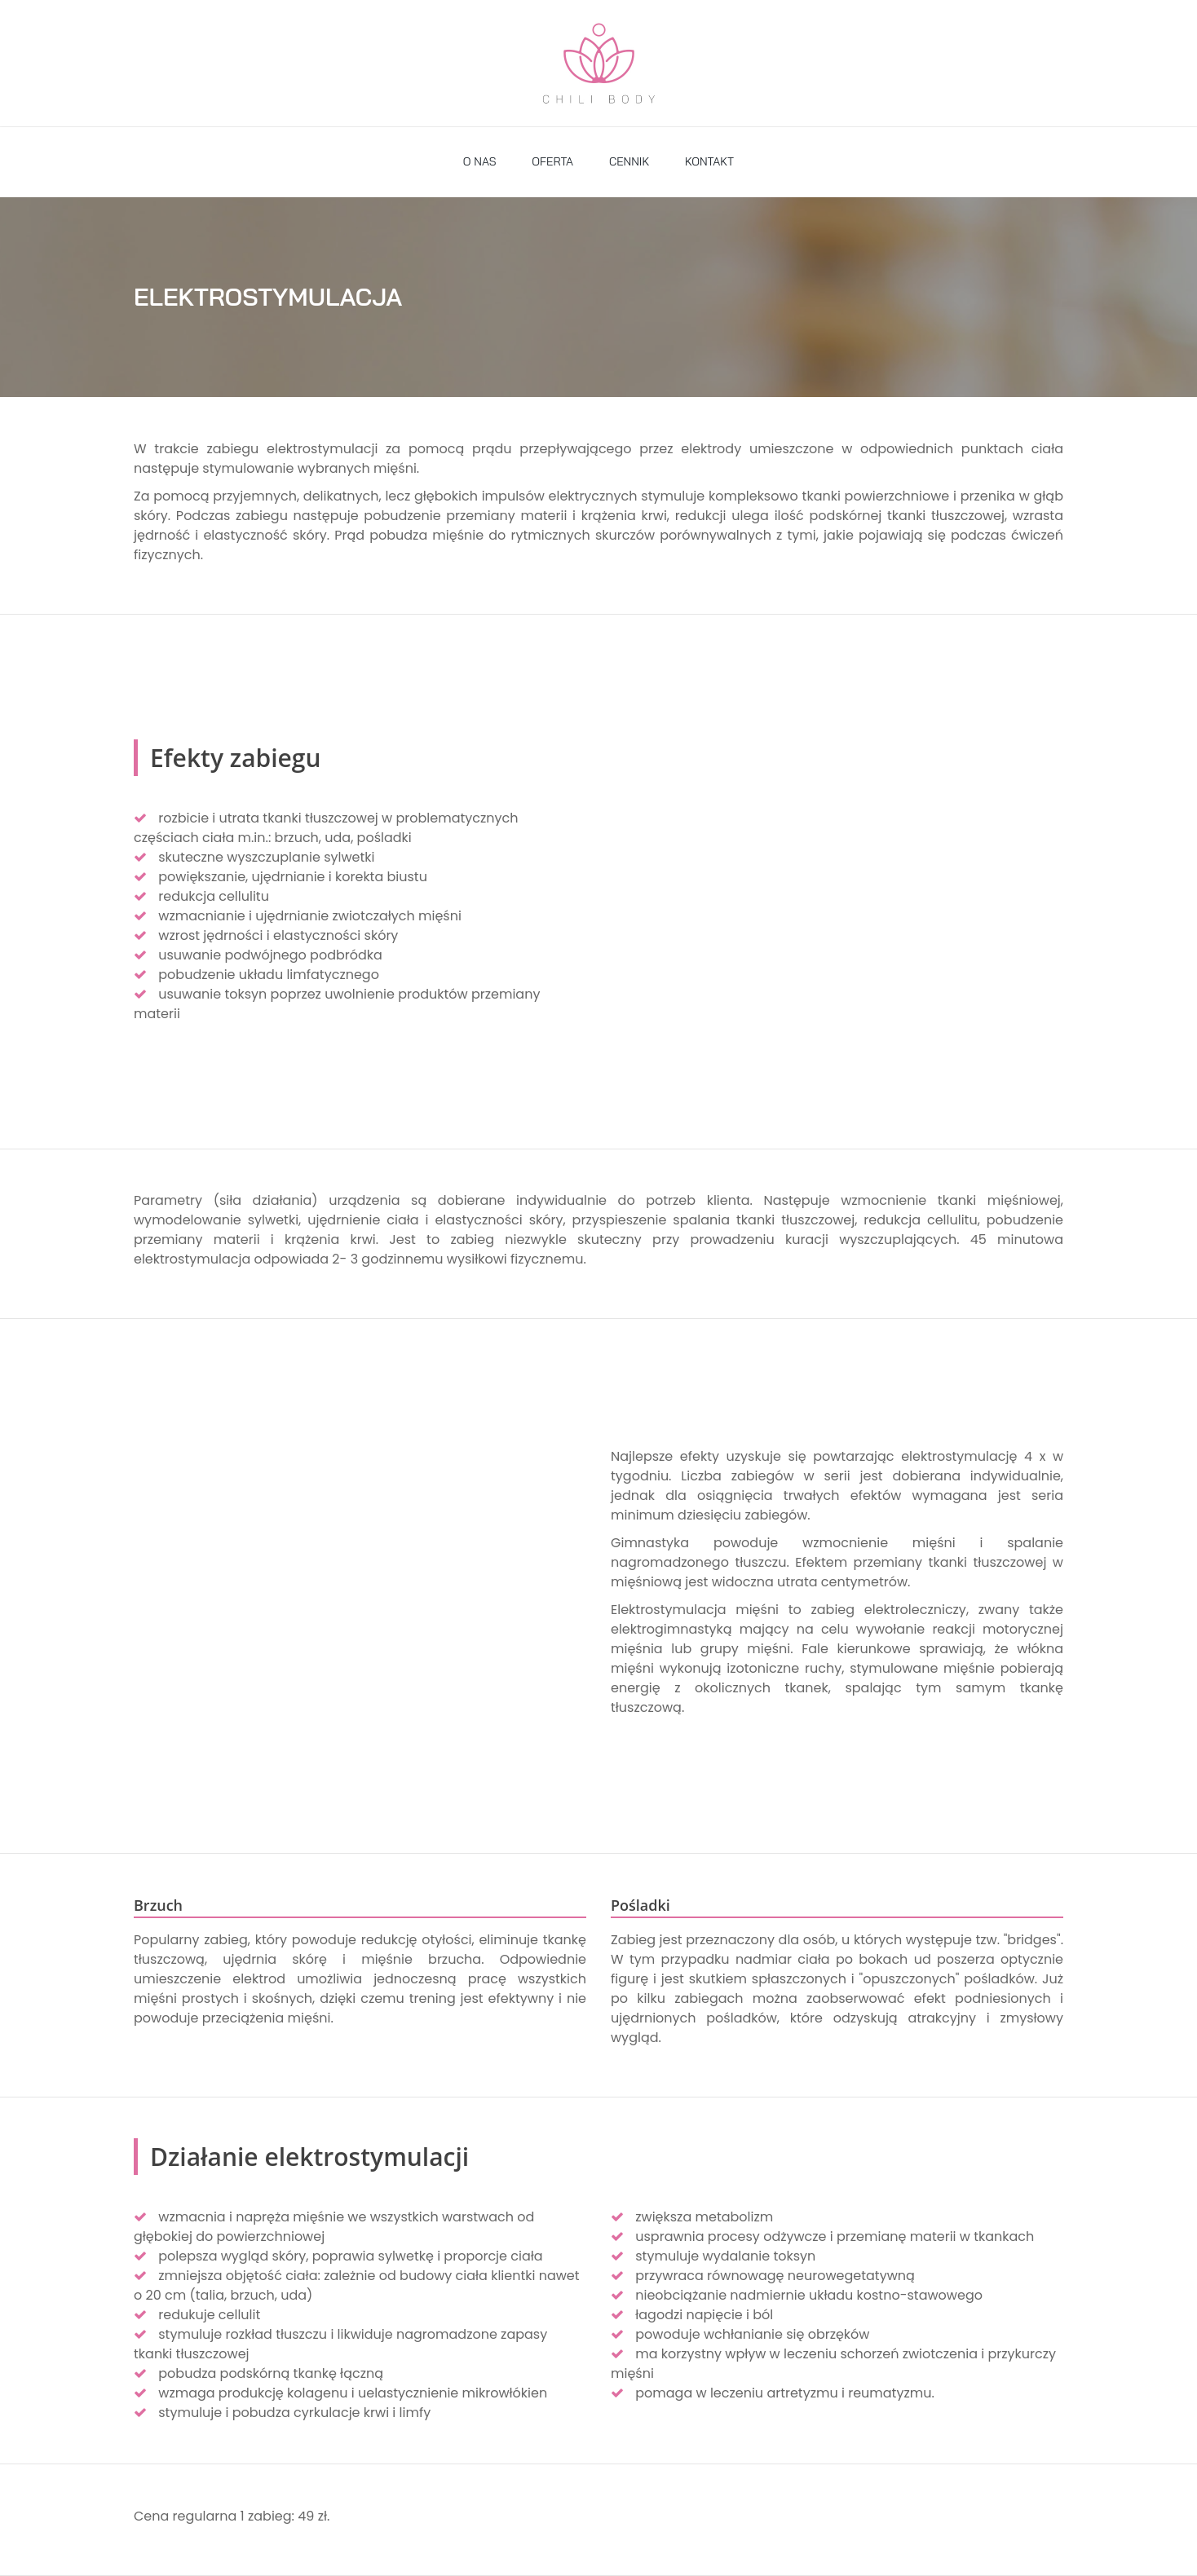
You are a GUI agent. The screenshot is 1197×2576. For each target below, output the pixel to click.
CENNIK (629, 161)
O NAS (480, 161)
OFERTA (552, 161)
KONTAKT (709, 161)
